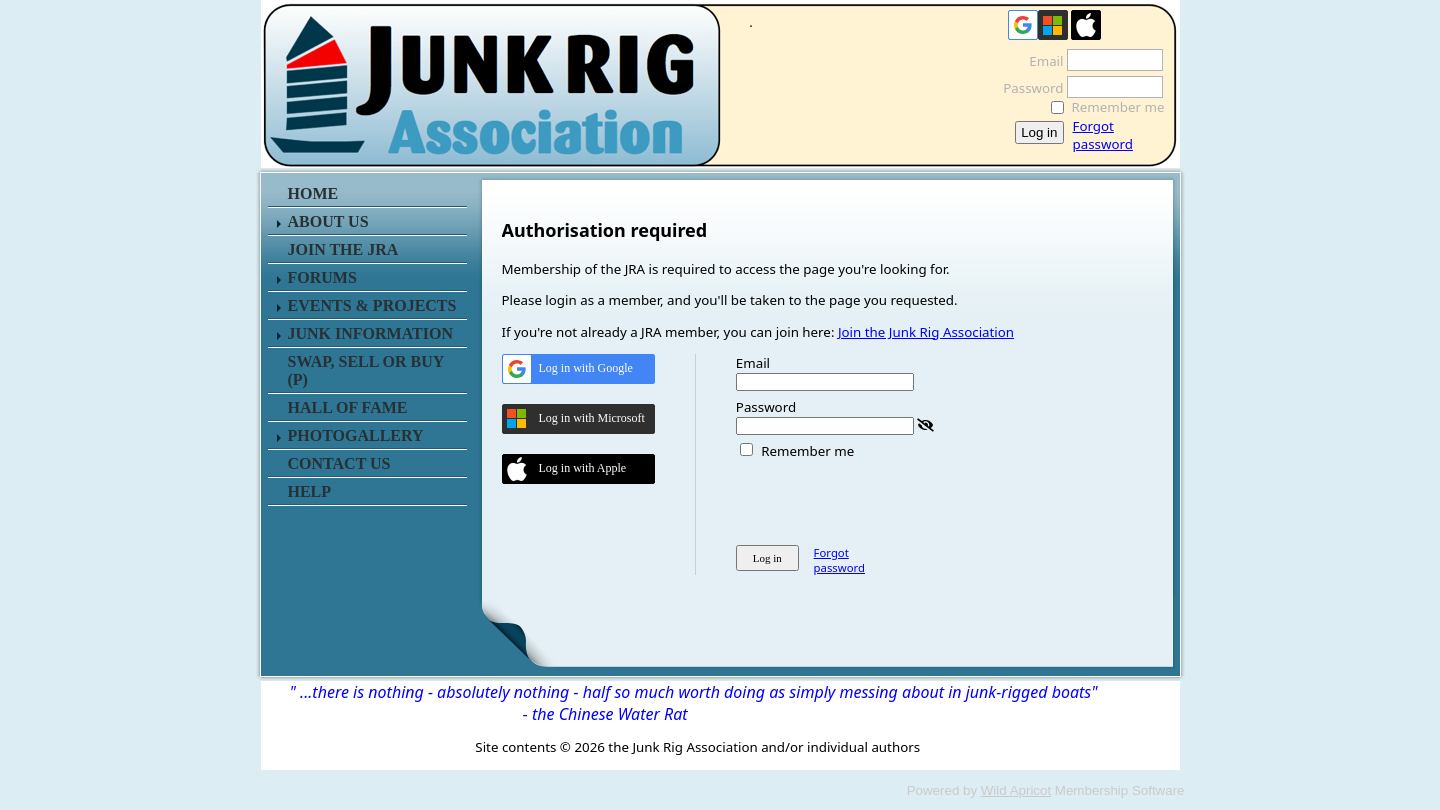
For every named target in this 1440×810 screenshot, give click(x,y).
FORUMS (322, 277)
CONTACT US (339, 463)
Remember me (1118, 107)
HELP (310, 491)
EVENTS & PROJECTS (372, 305)
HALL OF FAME (348, 407)
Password (1027, 88)
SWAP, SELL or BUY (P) (366, 370)
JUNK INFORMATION (370, 333)
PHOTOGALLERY (356, 435)
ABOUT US (328, 221)
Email (1040, 61)
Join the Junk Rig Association (926, 332)
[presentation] (888, 499)
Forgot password (1103, 135)
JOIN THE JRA (343, 249)
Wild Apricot (1016, 790)
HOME (313, 193)
